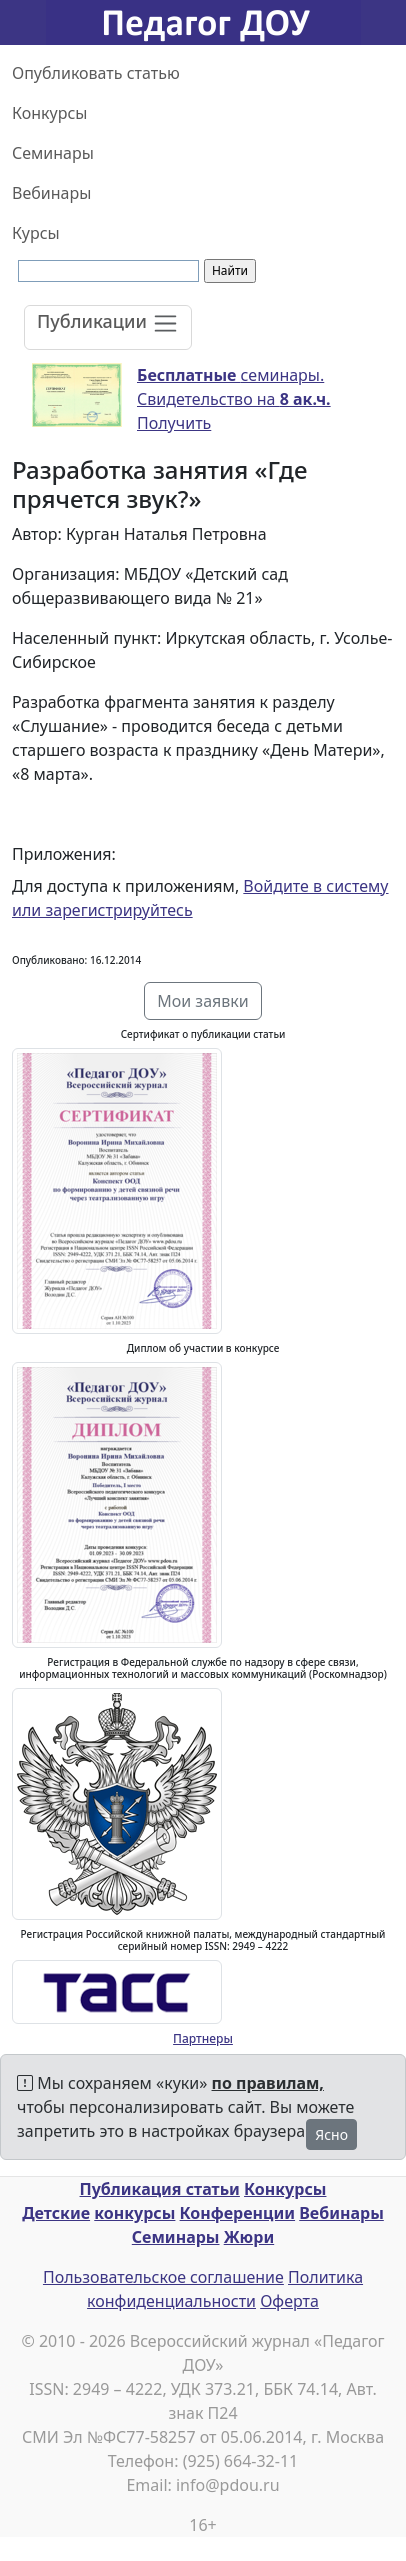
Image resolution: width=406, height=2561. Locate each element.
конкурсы (134, 2213)
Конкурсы (49, 113)
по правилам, (268, 2083)
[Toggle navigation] (108, 327)
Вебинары (51, 193)
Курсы (36, 233)
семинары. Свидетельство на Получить (234, 399)
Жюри (249, 2237)
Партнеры (203, 2038)
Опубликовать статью (96, 73)
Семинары (53, 153)
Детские (56, 2213)
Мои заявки (203, 1001)
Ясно (331, 2134)
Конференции (237, 2213)
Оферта (289, 2301)
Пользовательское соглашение (163, 2277)
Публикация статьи (160, 2189)
